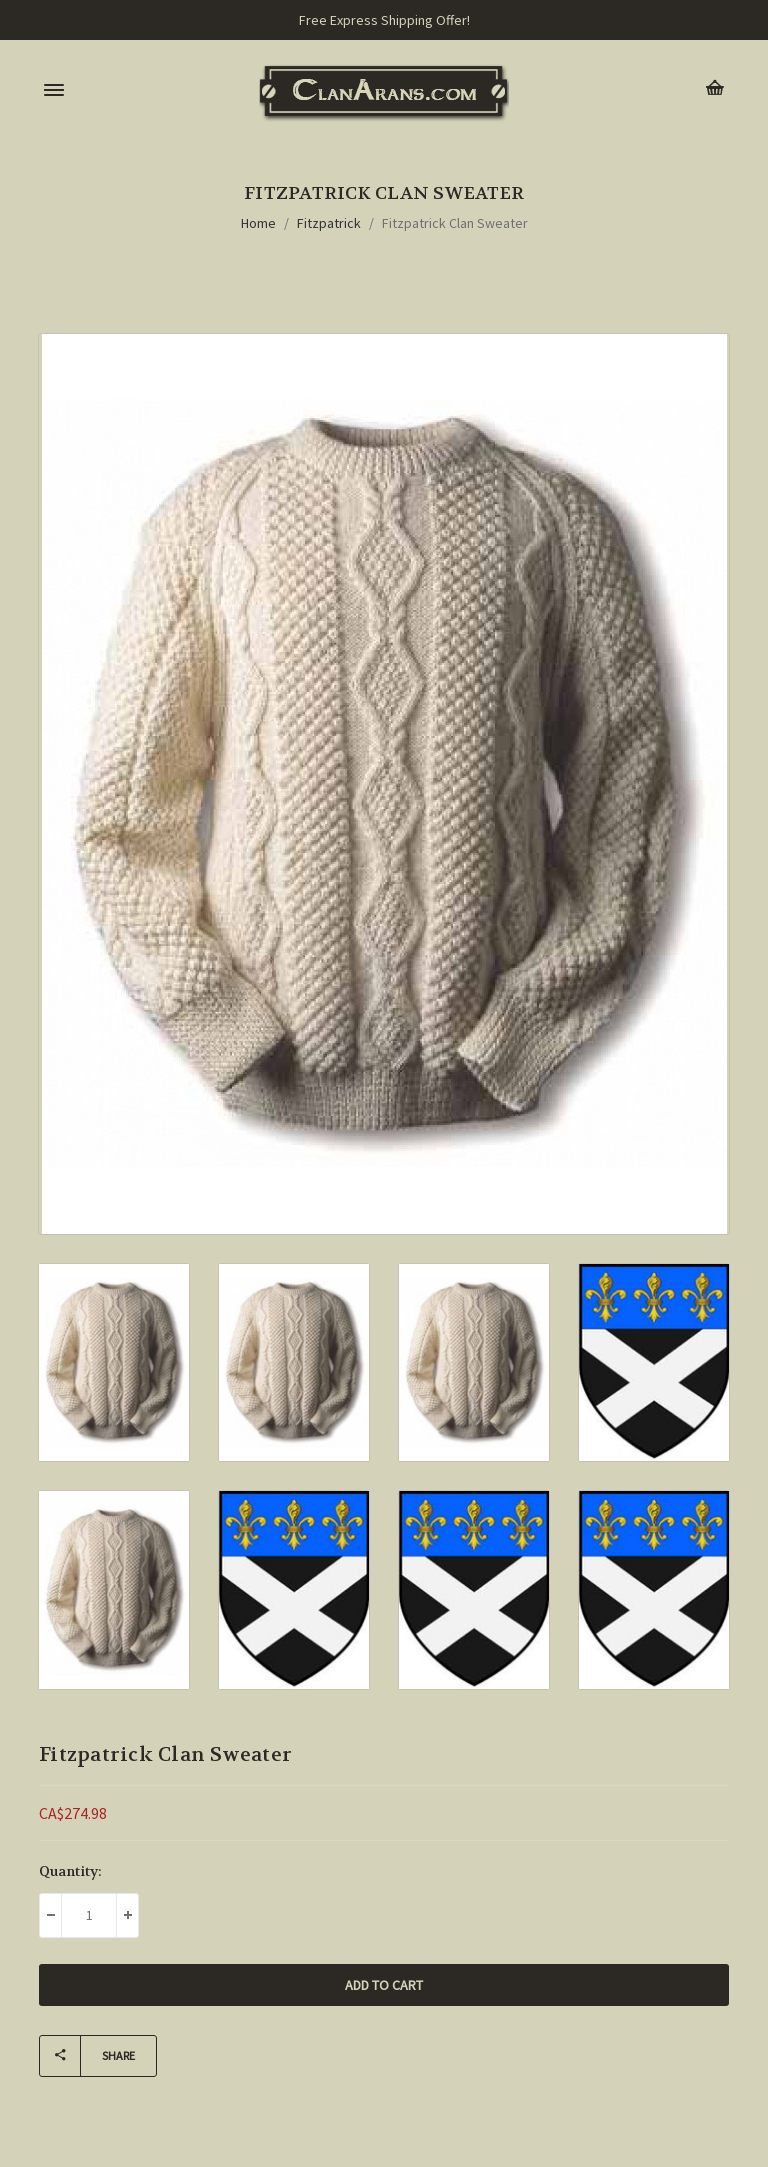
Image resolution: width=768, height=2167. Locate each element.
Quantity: (70, 1871)
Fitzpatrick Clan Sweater (455, 223)
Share (87, 2056)
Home (258, 223)
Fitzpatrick (329, 223)
